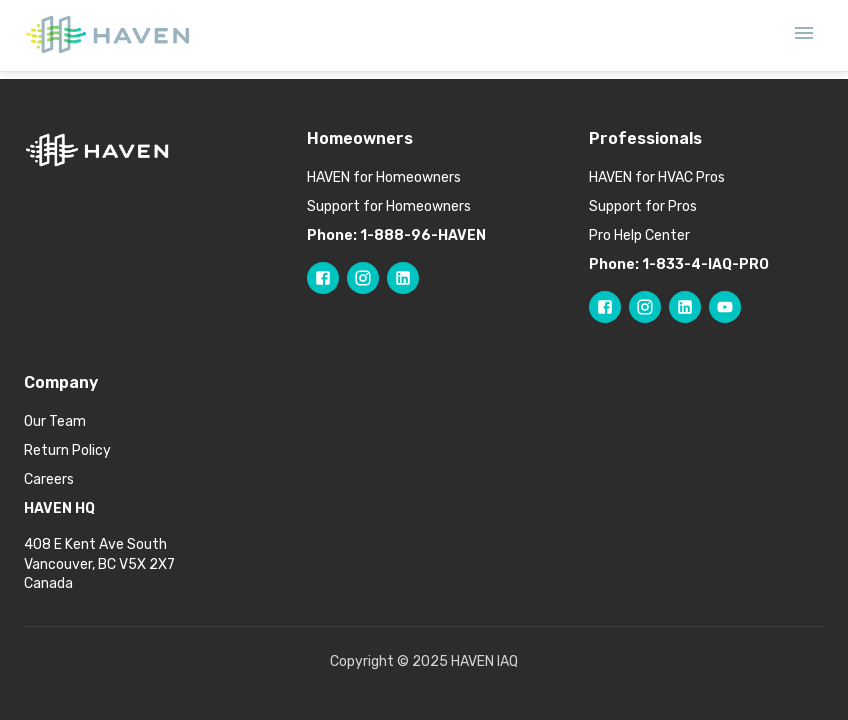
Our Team (55, 421)
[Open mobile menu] (804, 36)
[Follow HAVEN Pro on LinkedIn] (685, 307)
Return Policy (67, 450)
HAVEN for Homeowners (384, 177)
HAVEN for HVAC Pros (657, 177)
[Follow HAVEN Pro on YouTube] (725, 307)
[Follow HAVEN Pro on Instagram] (645, 307)
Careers (49, 479)
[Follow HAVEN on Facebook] (323, 278)
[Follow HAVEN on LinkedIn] (403, 278)
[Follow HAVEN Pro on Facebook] (605, 307)
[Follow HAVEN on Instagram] (363, 278)
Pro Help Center (639, 235)
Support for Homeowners (389, 206)
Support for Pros (643, 206)
